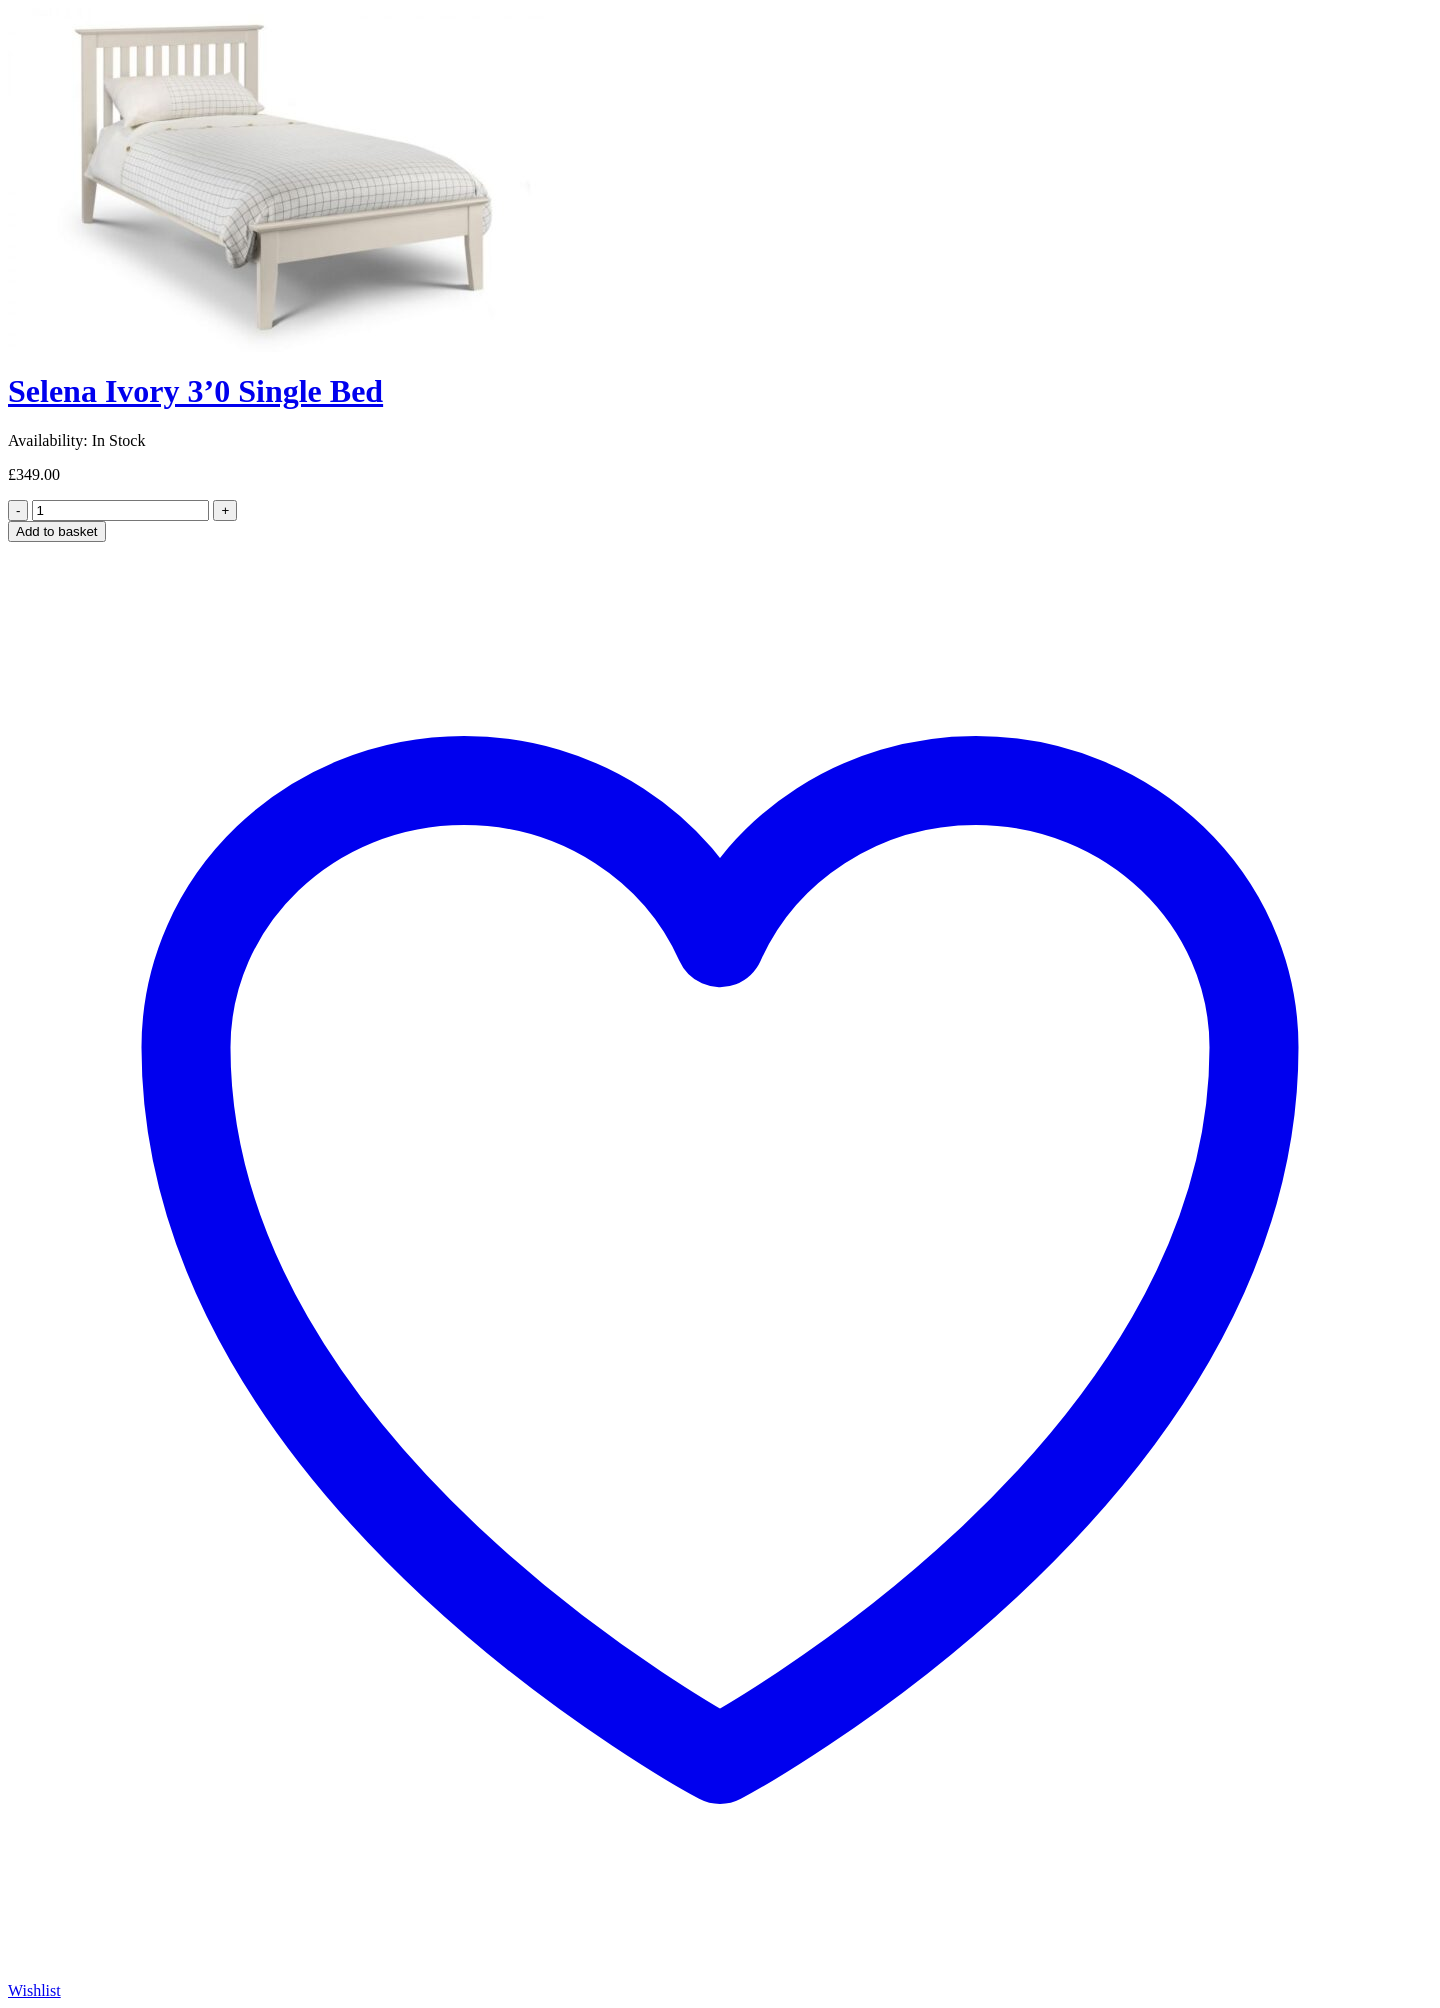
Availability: (48, 440)
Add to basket (57, 531)
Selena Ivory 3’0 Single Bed (195, 391)
